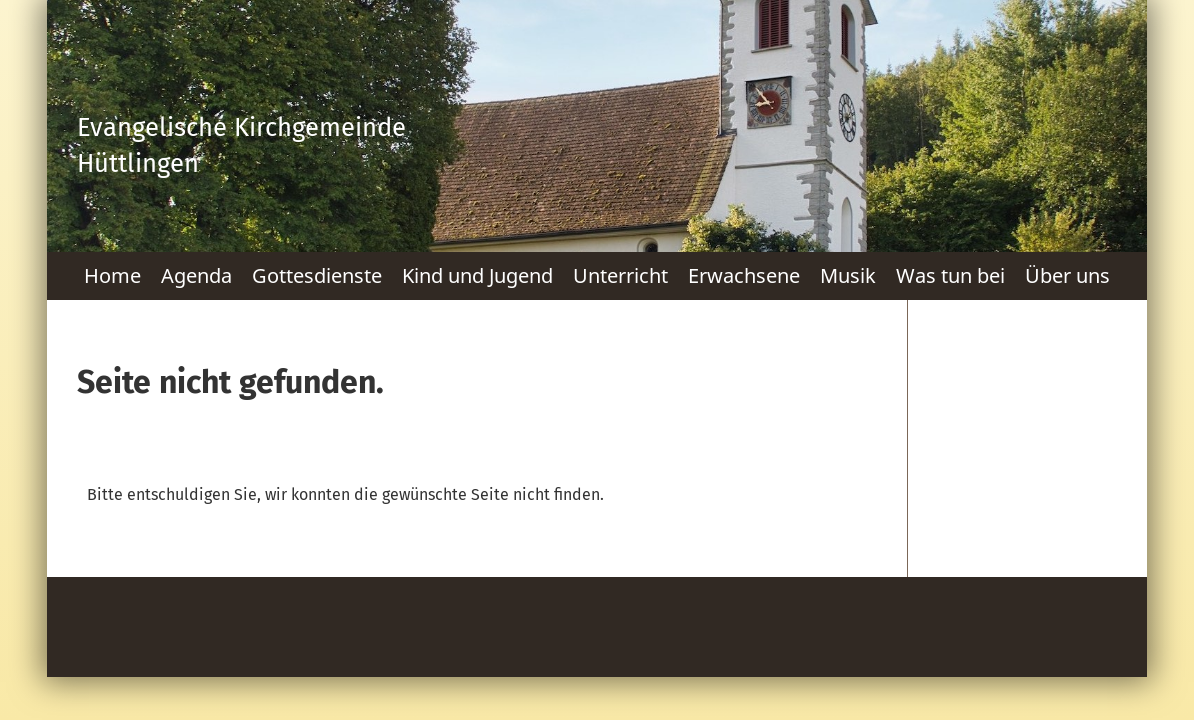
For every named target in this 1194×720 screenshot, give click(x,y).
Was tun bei (950, 275)
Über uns (1067, 275)
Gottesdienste (317, 275)
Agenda (196, 275)
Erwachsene (744, 275)
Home (112, 275)
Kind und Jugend (477, 275)
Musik (848, 275)
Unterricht (620, 275)
